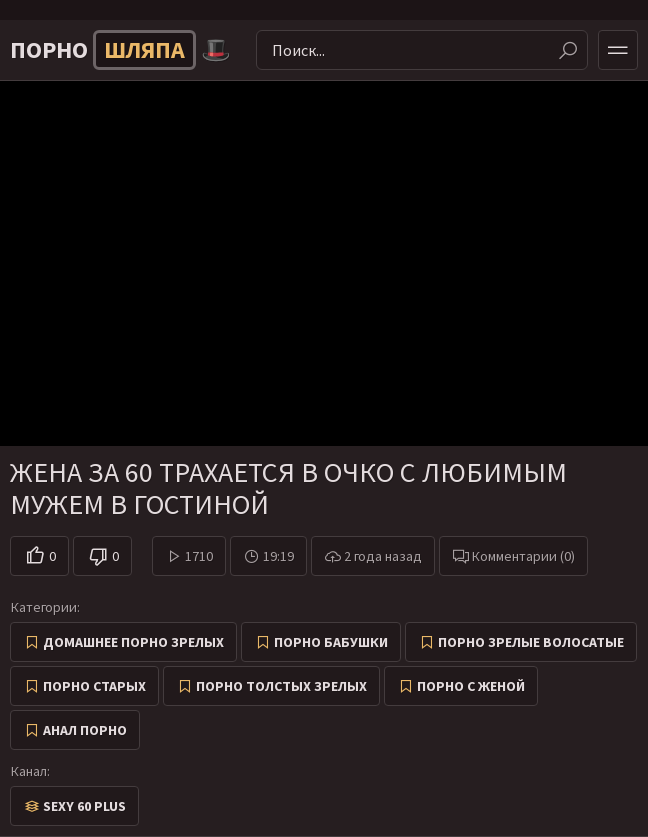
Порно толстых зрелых (281, 686)
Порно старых (94, 686)
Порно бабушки (331, 642)
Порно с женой (471, 686)
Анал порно (85, 730)
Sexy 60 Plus (84, 806)
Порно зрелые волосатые (531, 642)
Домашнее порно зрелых (133, 642)
